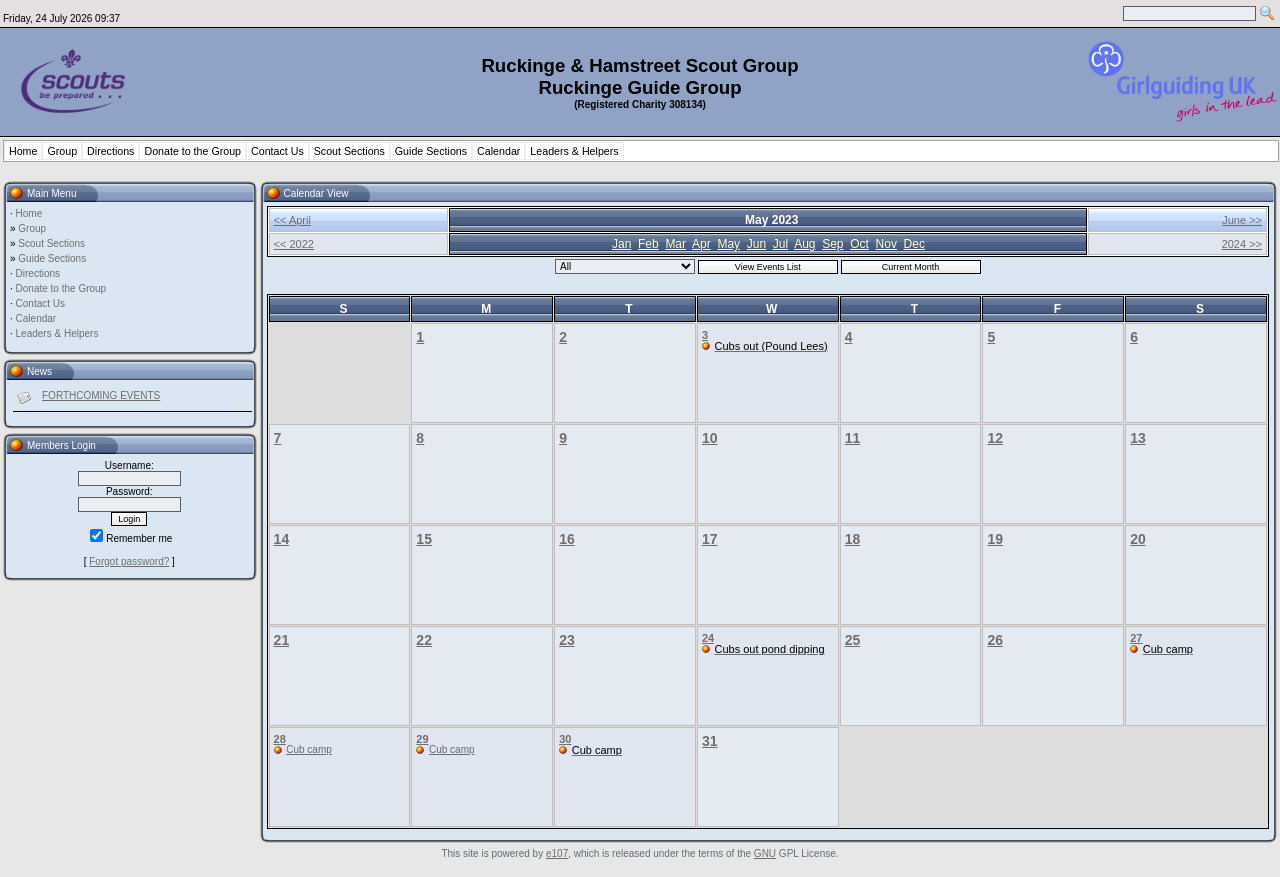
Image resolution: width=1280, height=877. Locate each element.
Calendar (498, 151)
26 (995, 640)
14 (282, 539)
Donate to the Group (192, 151)
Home (23, 151)
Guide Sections (431, 151)
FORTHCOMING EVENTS (101, 395)
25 (853, 640)
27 (1136, 638)
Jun (756, 244)
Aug (804, 244)
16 (567, 539)
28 (280, 739)
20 (1138, 539)
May (728, 244)
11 (853, 438)
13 (1138, 438)
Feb (648, 244)
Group (62, 151)
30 (565, 739)
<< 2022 (294, 244)
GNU (765, 853)
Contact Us (277, 151)
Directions (110, 151)
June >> (1242, 220)
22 (424, 640)
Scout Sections (349, 151)
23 (567, 640)
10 (710, 438)
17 (710, 539)
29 (422, 739)
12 (995, 438)
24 (708, 638)
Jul (780, 244)
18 (853, 539)
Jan (621, 244)
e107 (557, 853)
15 (424, 539)
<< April (292, 220)
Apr (701, 244)
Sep (832, 244)
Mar (675, 244)
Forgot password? (129, 561)
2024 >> (1242, 244)
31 (710, 741)
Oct (859, 244)
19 (995, 539)
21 (282, 640)
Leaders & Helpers (574, 151)
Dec (914, 244)
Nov (886, 244)
